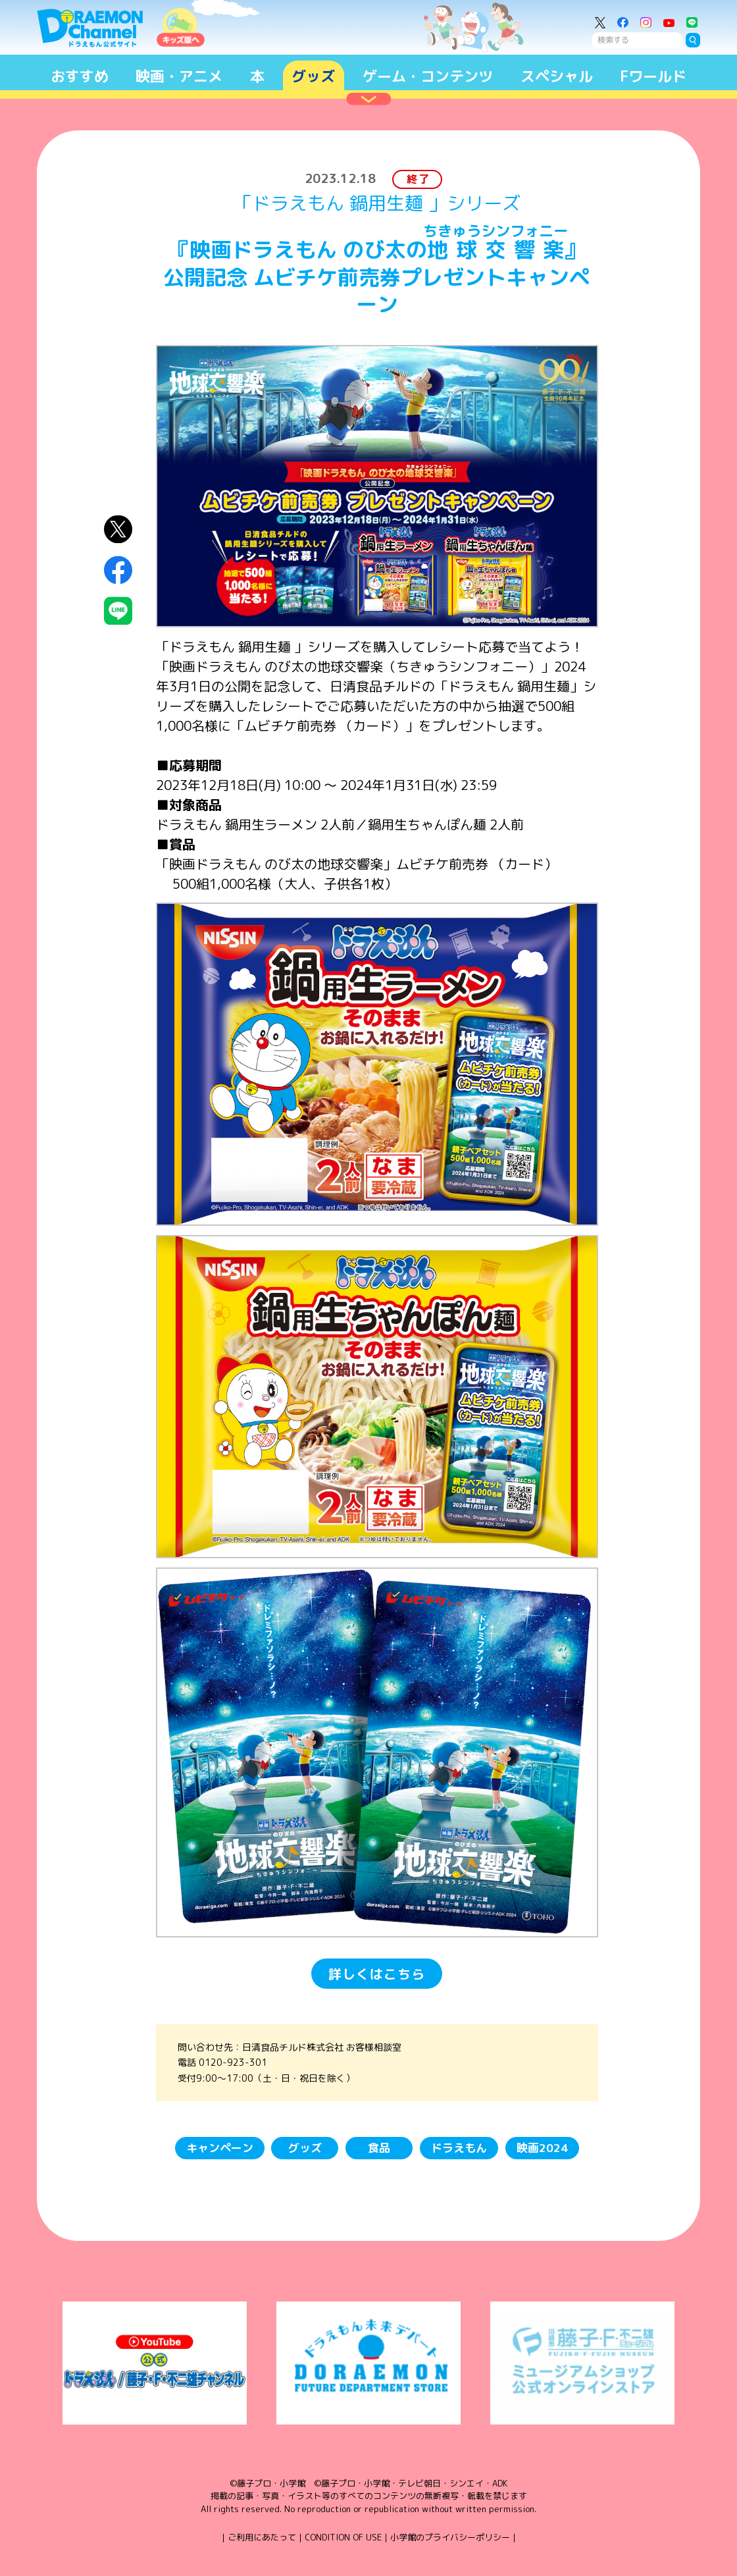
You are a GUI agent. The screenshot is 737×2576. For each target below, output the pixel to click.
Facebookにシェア (118, 570)
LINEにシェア (118, 611)
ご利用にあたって (262, 2537)
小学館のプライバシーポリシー (450, 2537)
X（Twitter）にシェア (118, 529)
